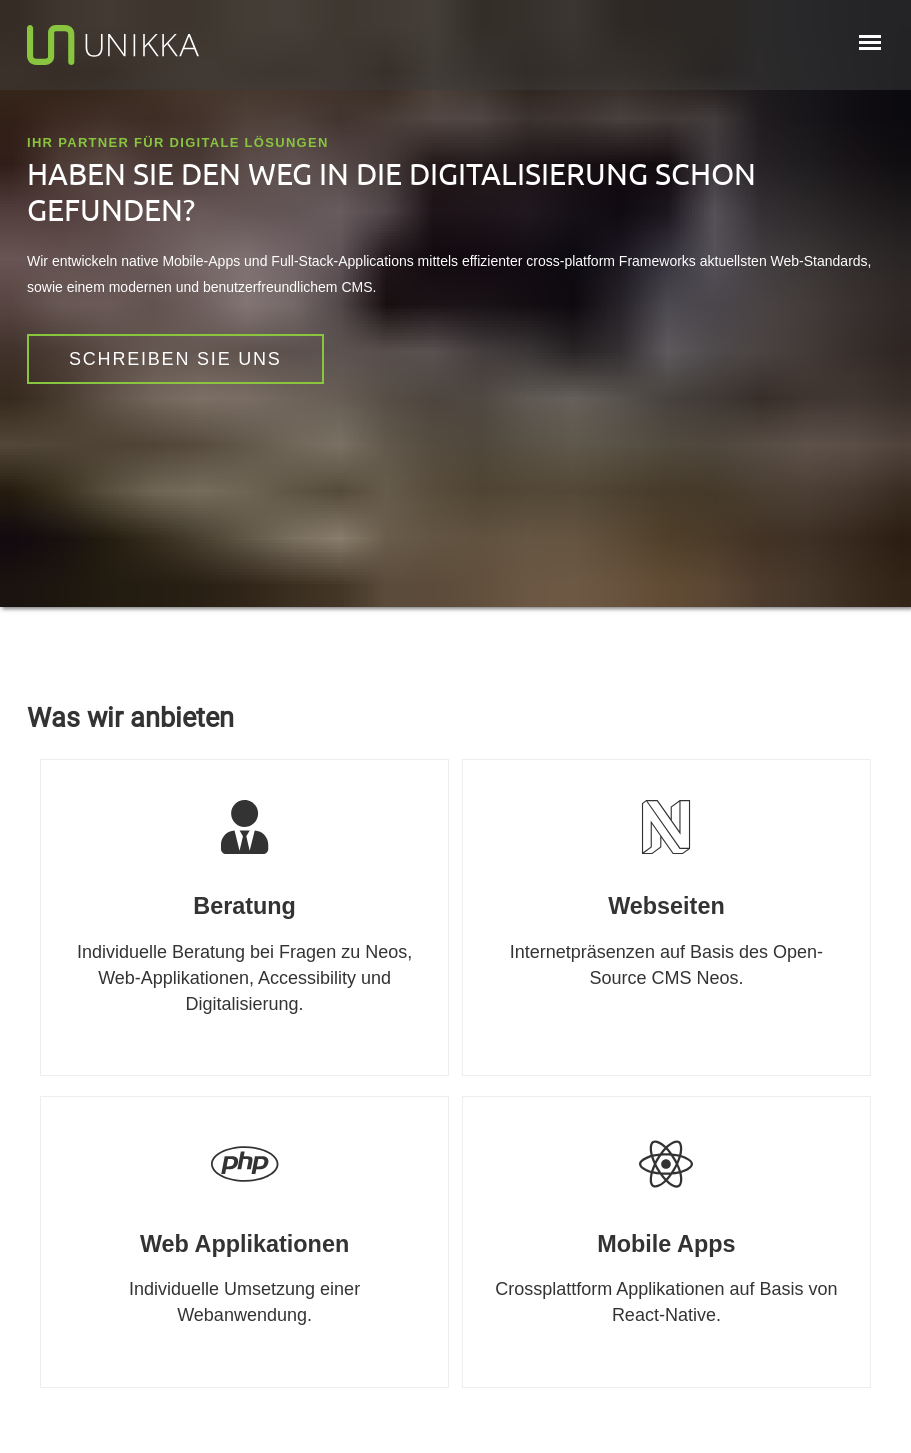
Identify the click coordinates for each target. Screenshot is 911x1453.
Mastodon (66, 665)
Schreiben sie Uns (175, 359)
